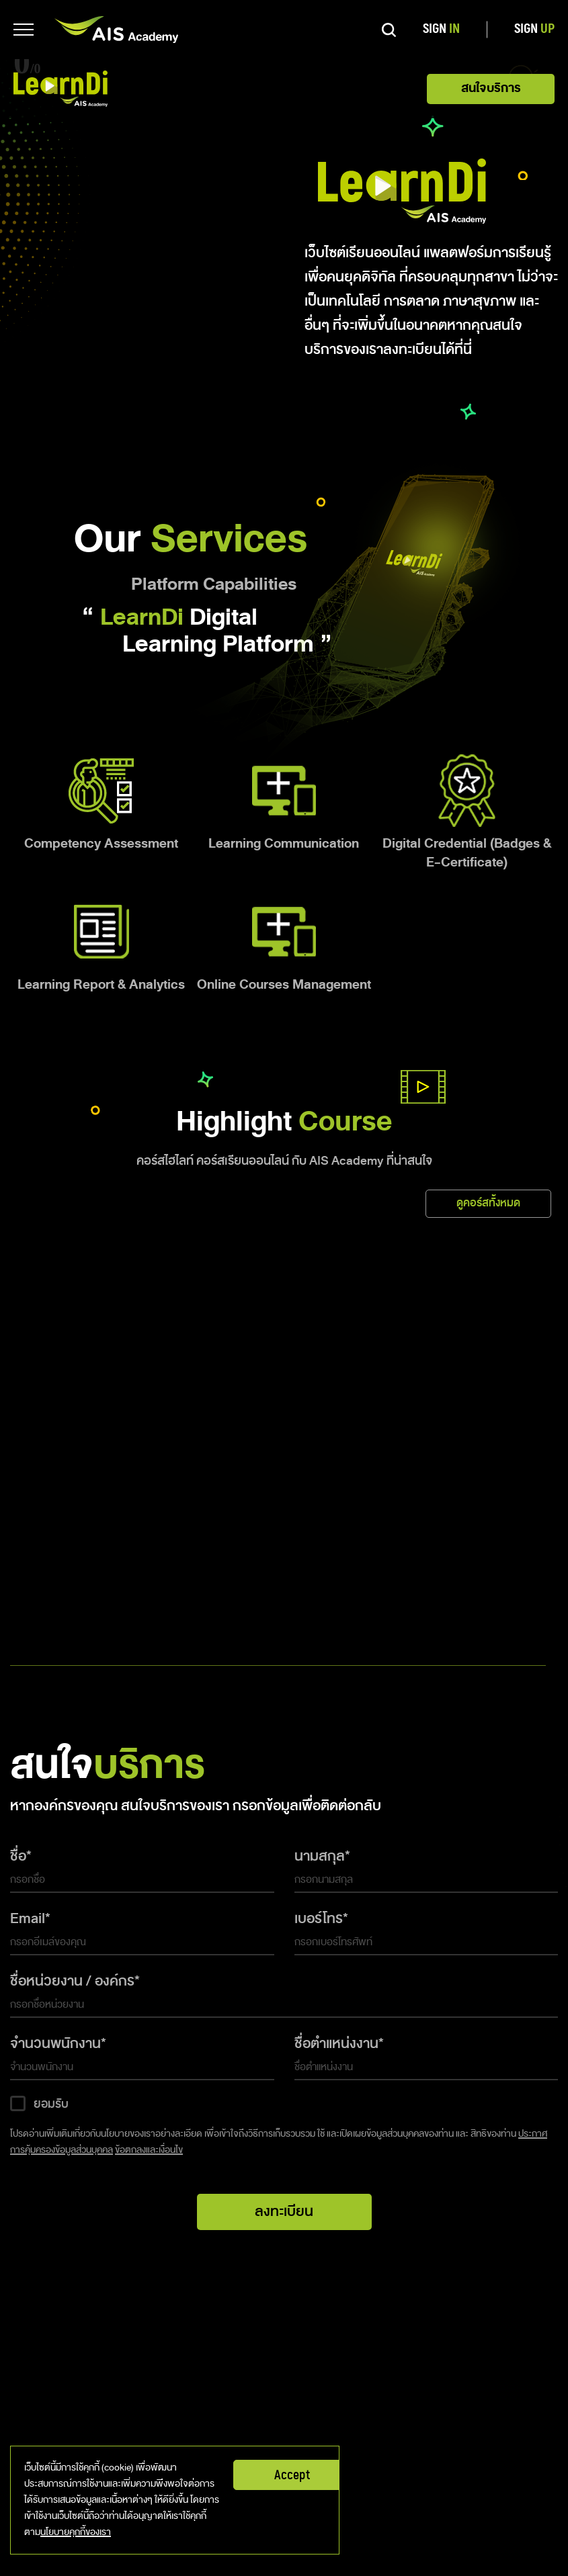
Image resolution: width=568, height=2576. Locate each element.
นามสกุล (319, 1856)
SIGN (441, 29)
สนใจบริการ (491, 88)
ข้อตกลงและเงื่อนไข (149, 2150)
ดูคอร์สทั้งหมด (488, 1203)
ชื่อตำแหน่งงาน (336, 2043)
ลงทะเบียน (284, 2211)
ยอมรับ (51, 2104)
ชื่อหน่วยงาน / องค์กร (72, 1981)
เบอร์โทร (318, 1918)
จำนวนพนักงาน (55, 2043)
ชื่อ (18, 1856)
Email (27, 1918)
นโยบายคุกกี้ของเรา (75, 2532)
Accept (292, 2475)
